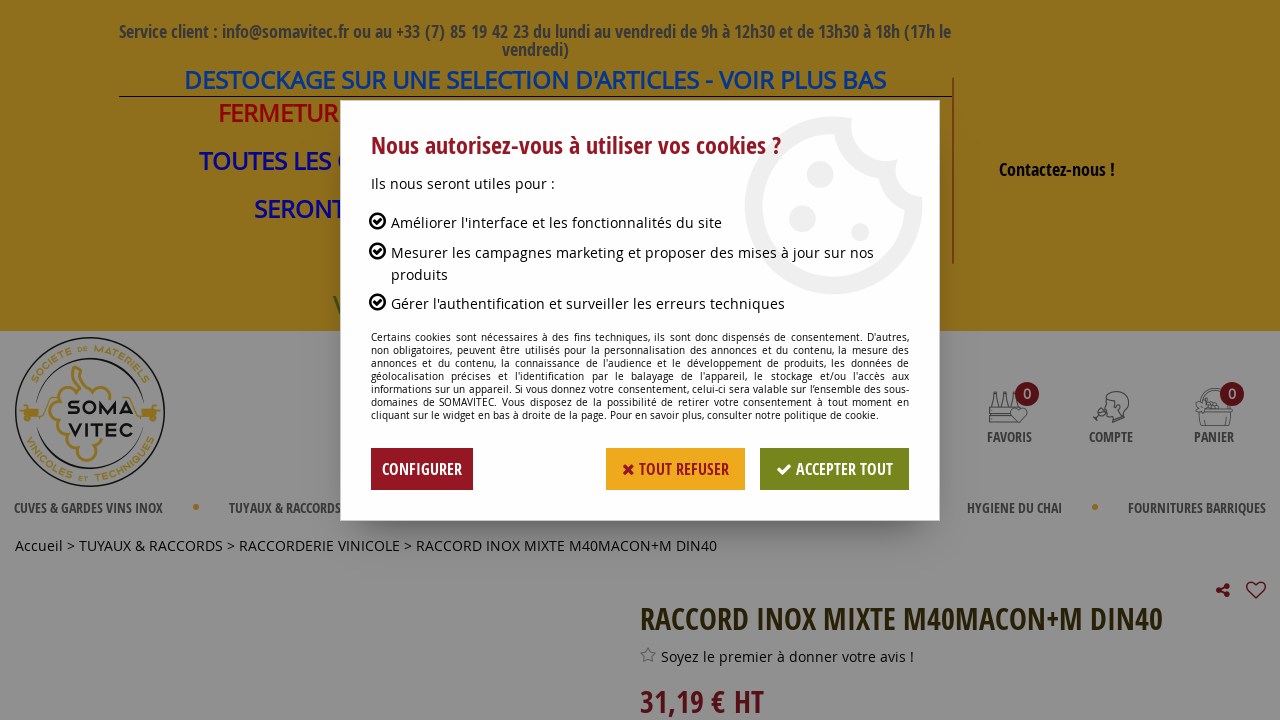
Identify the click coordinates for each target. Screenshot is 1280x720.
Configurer (422, 469)
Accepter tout (834, 469)
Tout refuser (675, 469)
